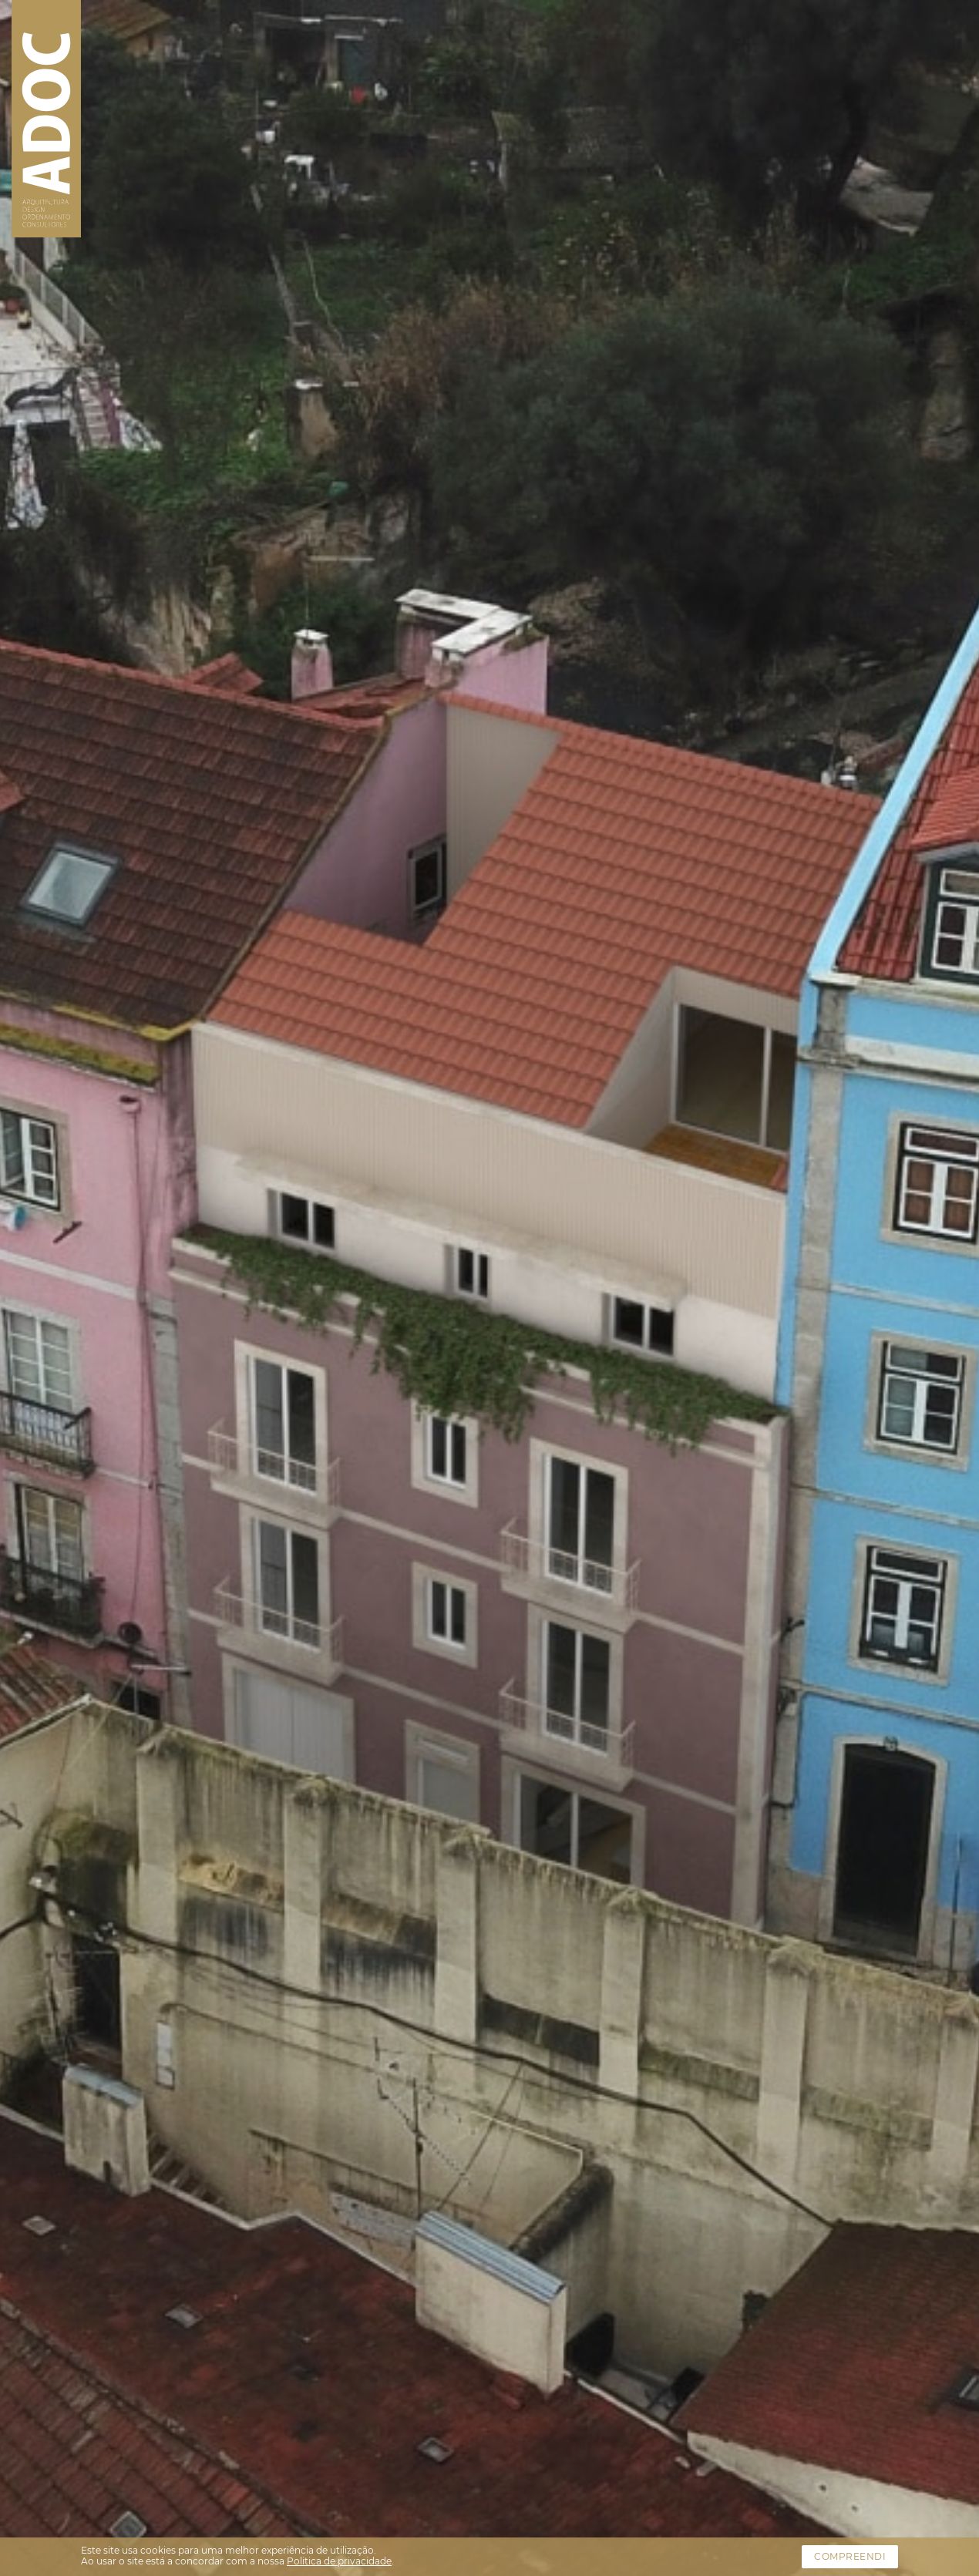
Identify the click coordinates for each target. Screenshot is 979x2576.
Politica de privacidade (339, 2561)
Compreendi (850, 2556)
